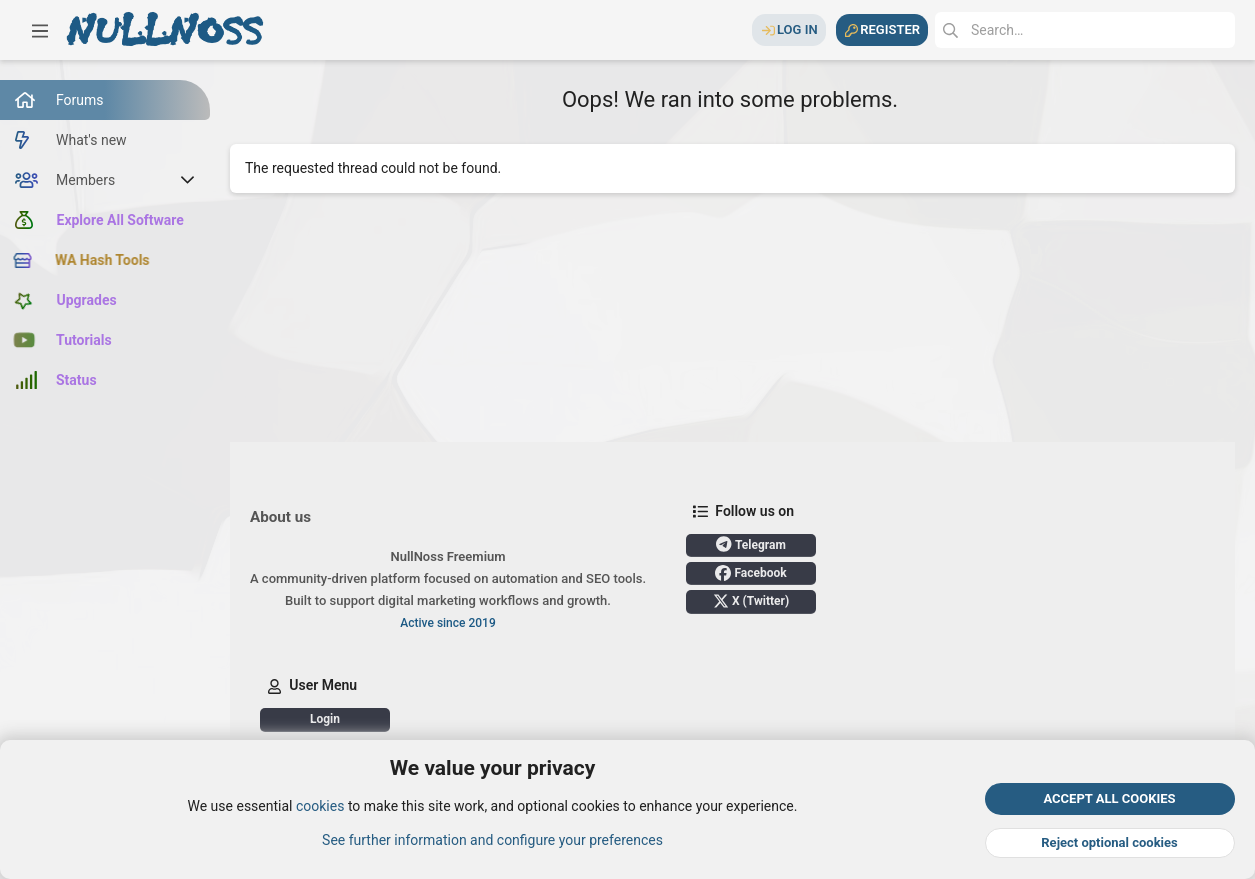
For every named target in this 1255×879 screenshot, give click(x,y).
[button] (40, 30)
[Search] (1085, 30)
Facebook (750, 573)
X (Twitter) (751, 601)
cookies (320, 807)
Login (325, 719)
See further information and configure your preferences (492, 840)
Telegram (751, 544)
